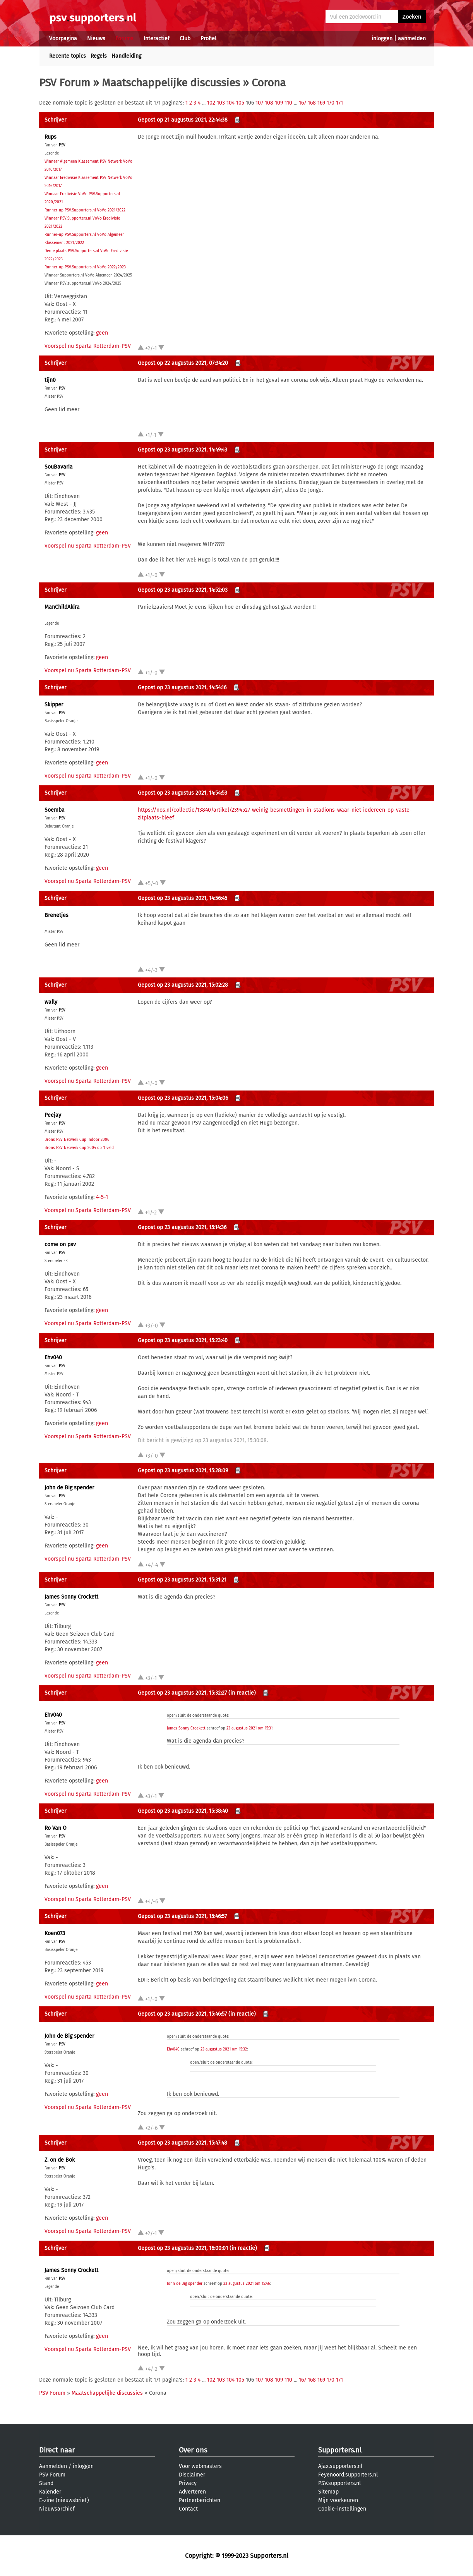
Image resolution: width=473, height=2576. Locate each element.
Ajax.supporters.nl (340, 2466)
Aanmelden (53, 2466)
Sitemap (328, 2491)
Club (185, 38)
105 (240, 103)
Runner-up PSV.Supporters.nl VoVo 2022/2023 (85, 267)
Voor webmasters (200, 2466)
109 (279, 103)
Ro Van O (56, 1828)
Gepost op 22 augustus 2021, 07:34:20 (183, 363)
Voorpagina (63, 38)
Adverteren (192, 2491)
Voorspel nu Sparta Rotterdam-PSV (88, 346)
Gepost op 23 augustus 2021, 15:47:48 (182, 2143)
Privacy (188, 2483)
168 (312, 103)
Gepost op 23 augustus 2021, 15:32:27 (182, 1693)
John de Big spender (69, 1487)
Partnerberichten (199, 2500)
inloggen (382, 38)
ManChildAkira (62, 607)
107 (259, 103)
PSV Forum (64, 82)
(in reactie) (242, 1693)
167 (302, 103)
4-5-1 (102, 1197)
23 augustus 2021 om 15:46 (246, 2283)
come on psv (60, 1244)
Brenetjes (57, 915)
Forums (124, 38)
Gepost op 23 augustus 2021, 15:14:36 (182, 1227)
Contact (188, 2509)
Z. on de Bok (60, 2160)
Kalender (50, 2491)
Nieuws (96, 38)
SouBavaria (59, 467)
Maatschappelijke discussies (171, 82)
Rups (51, 137)
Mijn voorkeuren (338, 2500)
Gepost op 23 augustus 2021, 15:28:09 (183, 1470)
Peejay (53, 1115)
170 (330, 103)
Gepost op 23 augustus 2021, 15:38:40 (183, 1811)
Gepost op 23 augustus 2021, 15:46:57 (182, 1916)
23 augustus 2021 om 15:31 (249, 1728)
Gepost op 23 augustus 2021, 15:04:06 (183, 1098)
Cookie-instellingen (342, 2509)
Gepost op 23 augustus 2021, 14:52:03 (183, 590)
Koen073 (55, 1933)
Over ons (193, 2450)
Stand (46, 2483)
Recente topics (67, 56)
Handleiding (126, 56)
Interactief (157, 38)
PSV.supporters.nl (339, 2483)
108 (269, 103)
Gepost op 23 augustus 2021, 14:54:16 (182, 687)
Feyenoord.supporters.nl (348, 2474)
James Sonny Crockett (71, 1597)
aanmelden (412, 38)
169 (321, 103)
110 (288, 103)
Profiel (208, 38)
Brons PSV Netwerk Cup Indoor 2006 (77, 1139)
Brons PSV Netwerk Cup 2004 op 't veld (79, 1147)
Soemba (55, 810)
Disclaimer (192, 2474)
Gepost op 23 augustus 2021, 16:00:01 (183, 2248)
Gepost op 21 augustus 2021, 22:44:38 (183, 120)
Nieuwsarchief (57, 2509)
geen (102, 333)
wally (51, 1002)
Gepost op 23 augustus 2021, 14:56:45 (182, 898)
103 (221, 103)
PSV (62, 145)
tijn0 (50, 380)
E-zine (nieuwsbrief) (64, 2500)
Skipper (54, 704)
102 (211, 103)
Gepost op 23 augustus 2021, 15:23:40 (183, 1340)
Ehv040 (53, 1357)
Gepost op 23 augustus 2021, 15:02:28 (183, 985)
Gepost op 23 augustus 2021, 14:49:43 (182, 450)
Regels (99, 56)
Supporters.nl (340, 2450)
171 (339, 103)
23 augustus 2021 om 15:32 (224, 2049)
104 (230, 103)
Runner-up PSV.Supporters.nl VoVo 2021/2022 (85, 210)
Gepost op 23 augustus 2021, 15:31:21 (182, 1580)
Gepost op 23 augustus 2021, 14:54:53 (182, 793)
